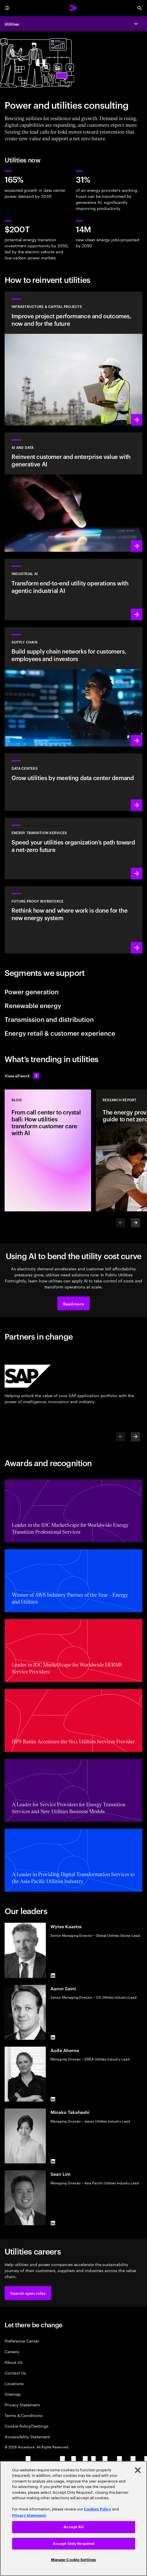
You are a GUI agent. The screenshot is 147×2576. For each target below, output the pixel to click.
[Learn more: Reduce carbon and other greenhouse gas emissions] (73, 848)
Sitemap (13, 2394)
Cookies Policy (97, 2509)
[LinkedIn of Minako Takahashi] (53, 2161)
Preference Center (22, 2341)
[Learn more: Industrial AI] (73, 589)
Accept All (73, 2527)
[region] (73, 2518)
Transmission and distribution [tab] (49, 1019)
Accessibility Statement (27, 2436)
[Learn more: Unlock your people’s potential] (73, 919)
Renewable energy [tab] (33, 1005)
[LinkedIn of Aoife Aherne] (53, 2099)
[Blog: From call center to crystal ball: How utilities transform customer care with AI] (48, 1150)
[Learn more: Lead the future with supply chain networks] (73, 687)
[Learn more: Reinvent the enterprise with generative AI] (73, 492)
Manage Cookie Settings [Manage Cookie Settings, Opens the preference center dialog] (73, 2560)
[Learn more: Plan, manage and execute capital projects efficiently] (73, 358)
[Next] (135, 1223)
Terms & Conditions (24, 2415)
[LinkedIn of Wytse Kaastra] (53, 1976)
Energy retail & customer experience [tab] (60, 1033)
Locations (14, 2383)
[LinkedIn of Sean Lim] (53, 2223)
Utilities (12, 23)
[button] (73, 1303)
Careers (12, 2351)
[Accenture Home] (73, 8)
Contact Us (15, 2373)
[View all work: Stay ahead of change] (22, 1076)
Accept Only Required (74, 2544)
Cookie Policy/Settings (26, 2426)
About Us (13, 2362)
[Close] (137, 2470)
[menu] (7, 8)
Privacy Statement (22, 2404)
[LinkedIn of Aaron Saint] (53, 2037)
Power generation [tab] (32, 991)
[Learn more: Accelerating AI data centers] (73, 782)
